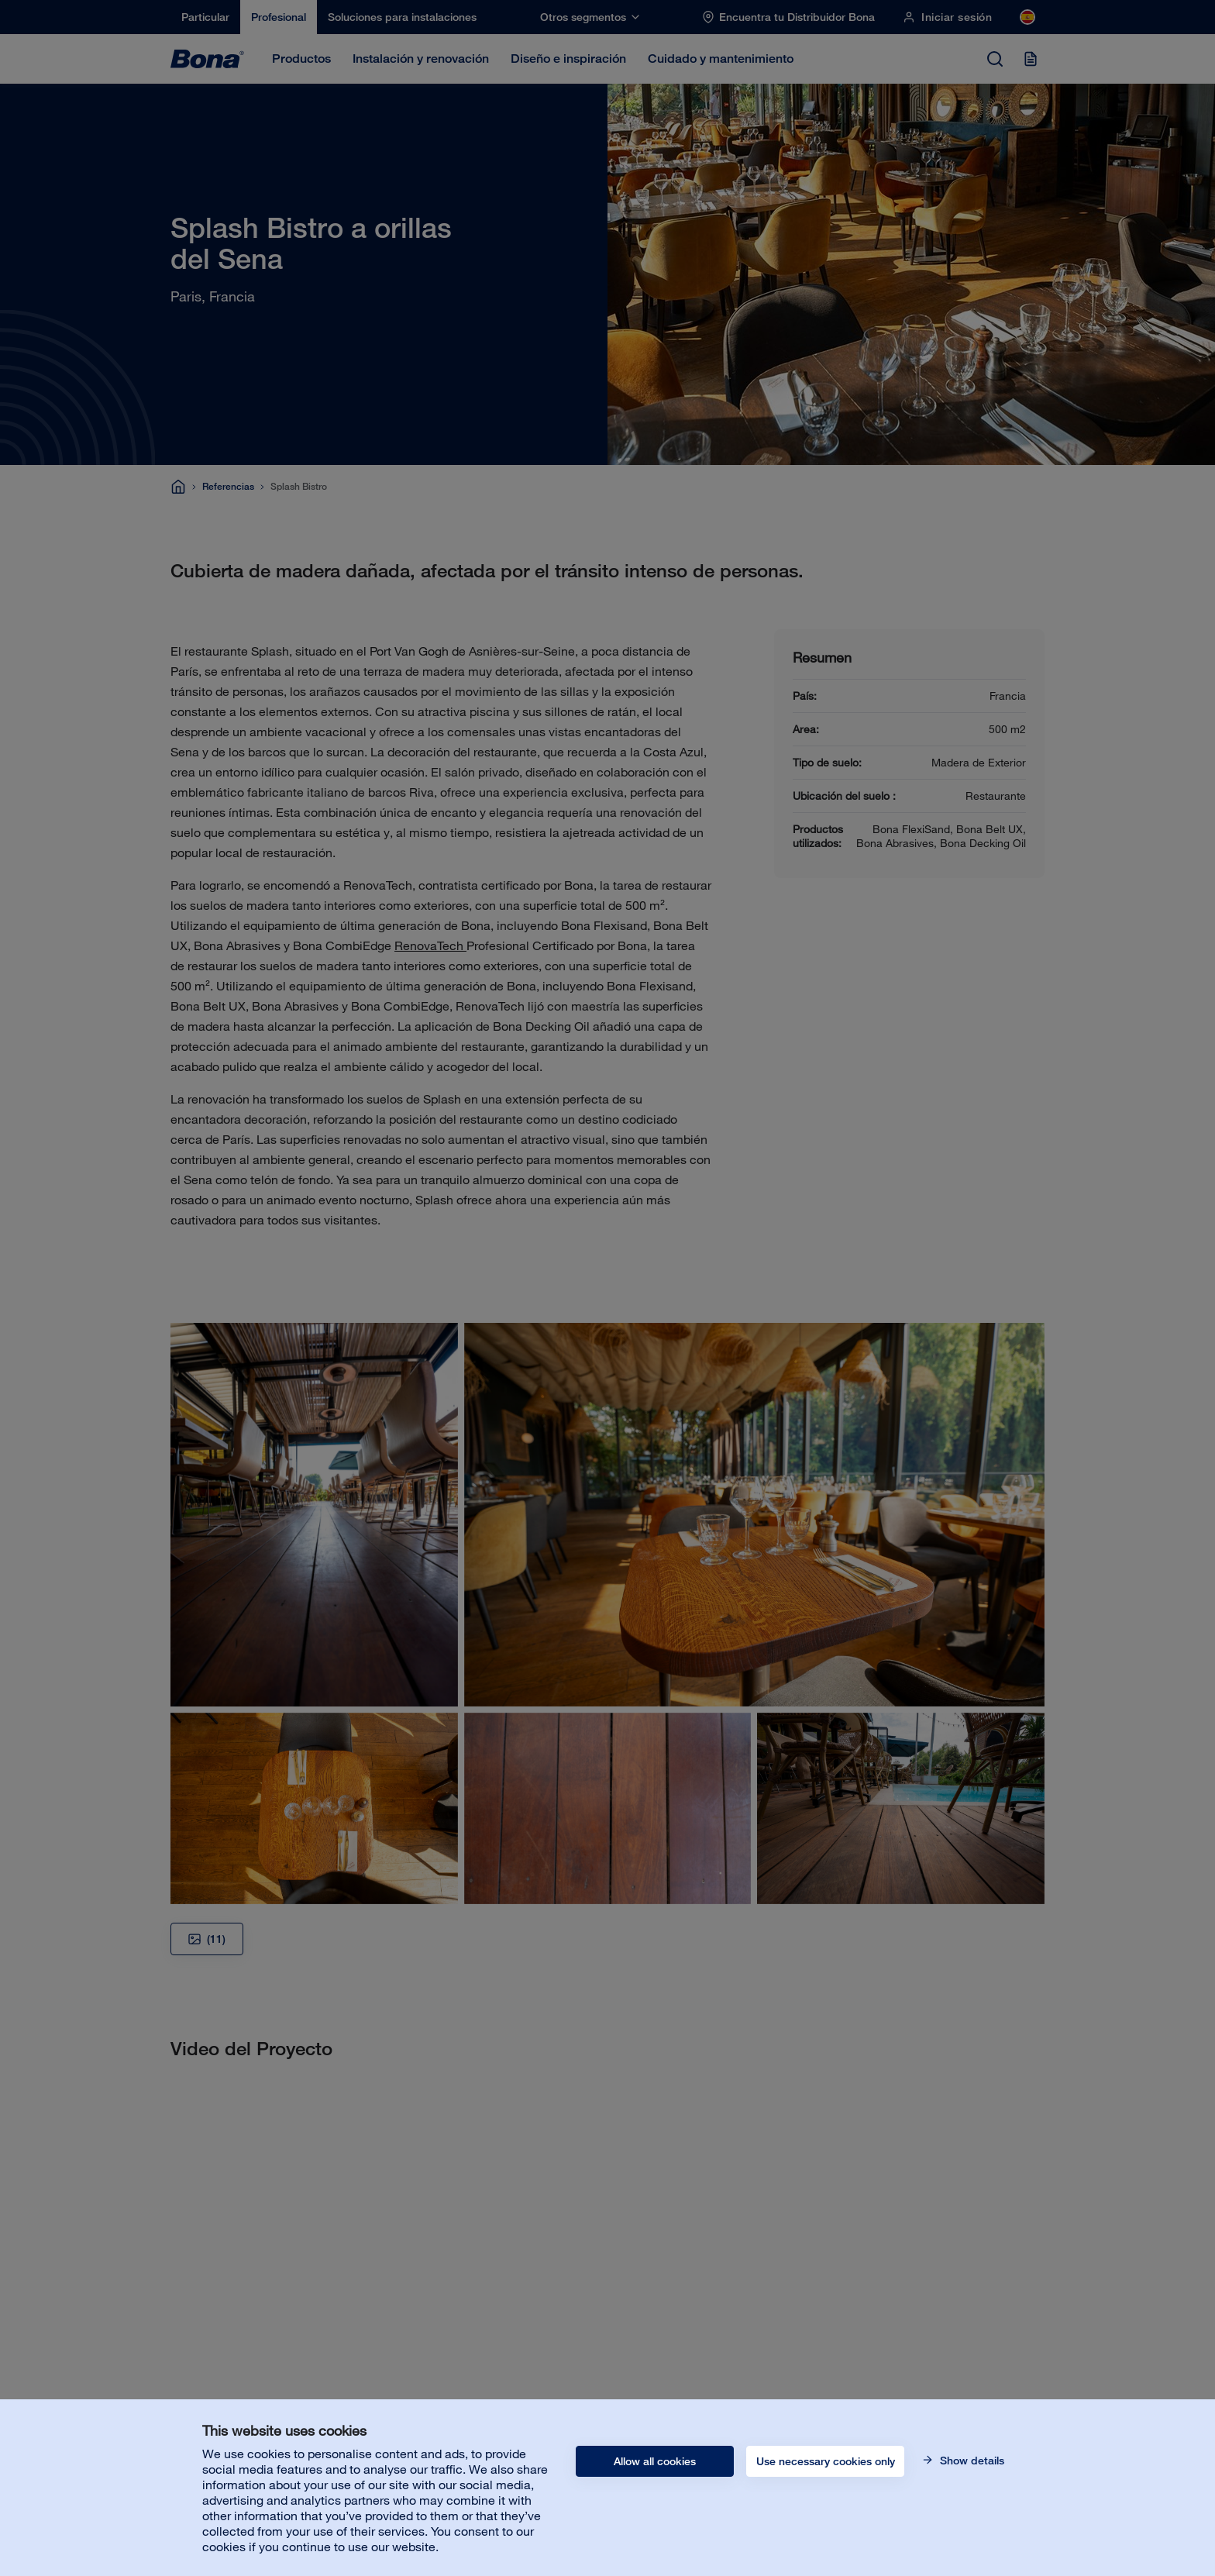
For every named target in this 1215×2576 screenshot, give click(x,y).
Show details (970, 2461)
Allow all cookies (655, 2461)
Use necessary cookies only (825, 2461)
